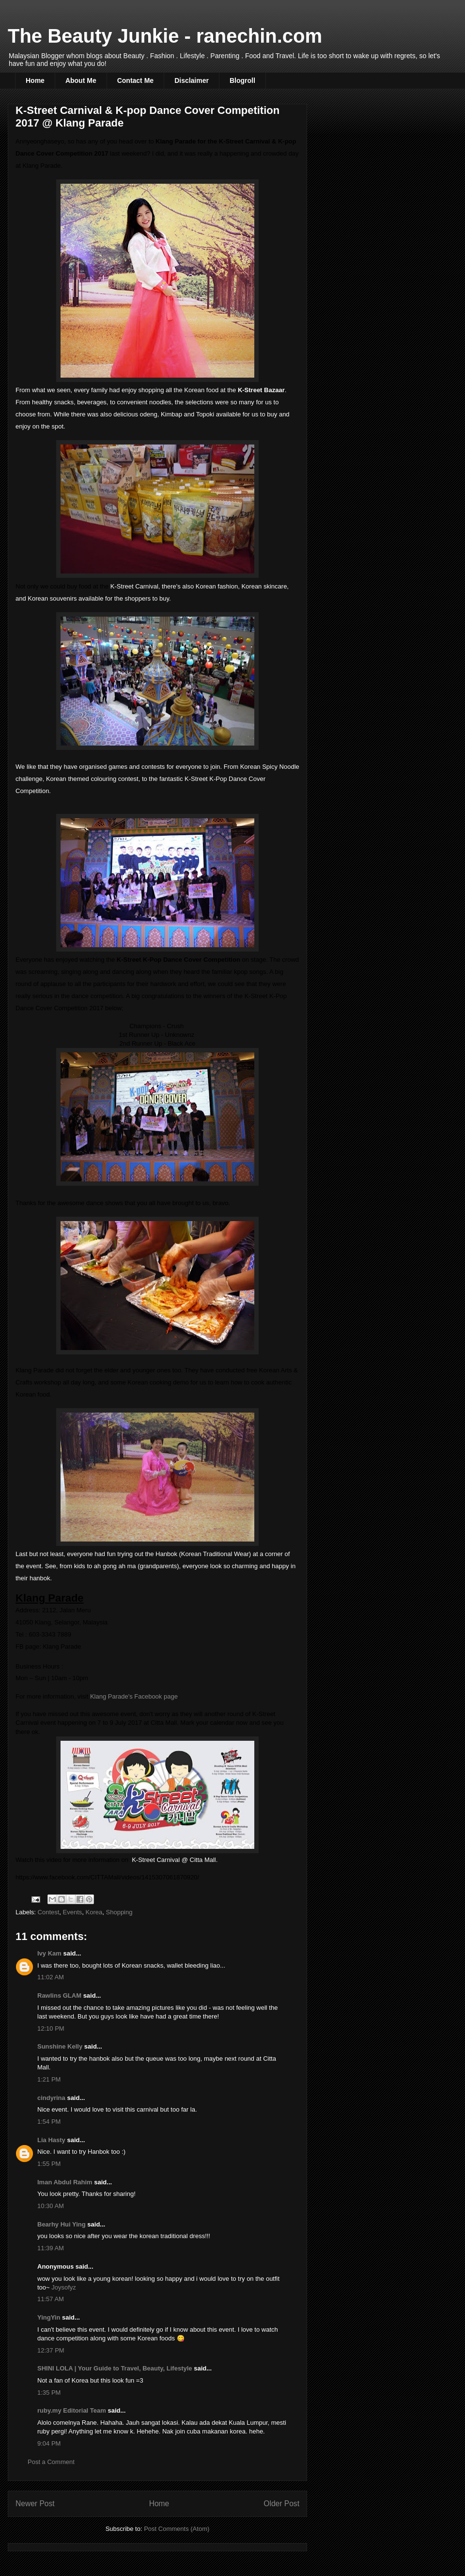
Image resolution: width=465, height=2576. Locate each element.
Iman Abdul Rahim (65, 2182)
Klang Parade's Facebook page (134, 1696)
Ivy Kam (49, 1953)
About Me (80, 80)
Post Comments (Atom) (176, 2528)
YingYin (48, 2317)
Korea (94, 1912)
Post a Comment (51, 2461)
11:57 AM (50, 2299)
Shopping (119, 1912)
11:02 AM (50, 1977)
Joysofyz (63, 2287)
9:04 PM (49, 2443)
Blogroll (242, 80)
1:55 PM (49, 2163)
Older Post (281, 2503)
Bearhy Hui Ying (61, 2224)
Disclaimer (191, 80)
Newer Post (35, 2503)
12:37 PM (50, 2350)
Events (72, 1912)
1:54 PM (49, 2121)
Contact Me (135, 80)
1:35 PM (49, 2392)
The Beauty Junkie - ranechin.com (165, 36)
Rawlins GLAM (59, 1995)
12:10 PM (50, 2028)
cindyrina (51, 2097)
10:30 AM (50, 2206)
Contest (49, 1912)
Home (35, 80)
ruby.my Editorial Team (71, 2410)
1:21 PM (49, 2079)
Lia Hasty (51, 2140)
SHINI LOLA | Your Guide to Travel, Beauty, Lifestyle (114, 2368)
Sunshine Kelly (59, 2046)
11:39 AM (50, 2248)
